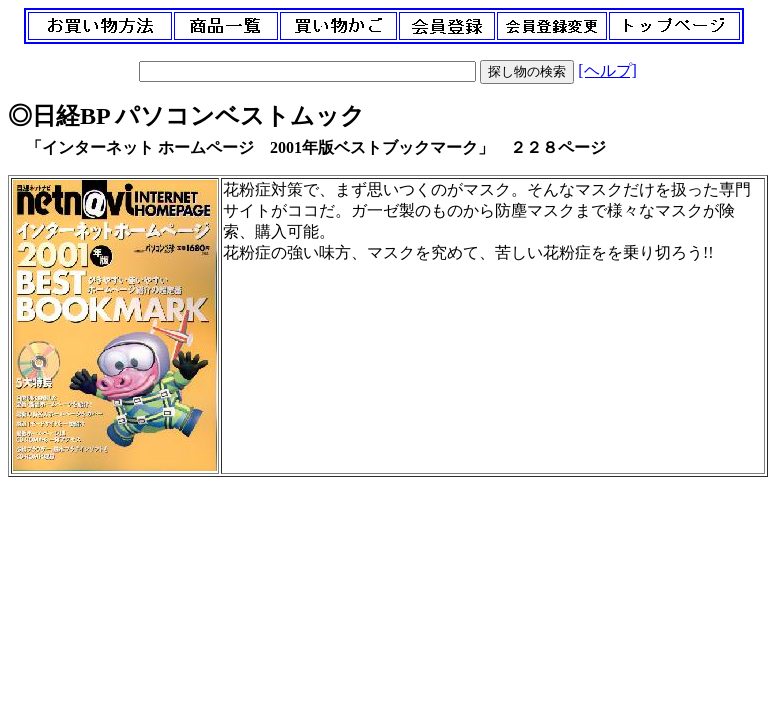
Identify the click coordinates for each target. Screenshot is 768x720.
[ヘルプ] (607, 70)
